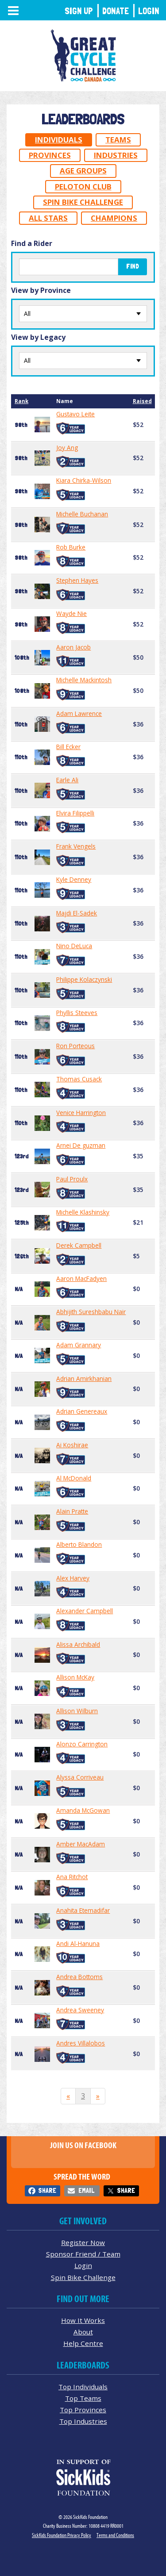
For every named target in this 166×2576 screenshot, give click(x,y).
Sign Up (79, 10)
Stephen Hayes (77, 580)
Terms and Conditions (115, 2535)
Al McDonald (73, 1478)
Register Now (83, 2242)
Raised (142, 401)
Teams (118, 140)
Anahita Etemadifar (83, 1910)
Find (132, 266)
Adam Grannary (78, 1345)
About (83, 2331)
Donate (115, 10)
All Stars (48, 218)
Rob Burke (70, 547)
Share (47, 2190)
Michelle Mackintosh (84, 680)
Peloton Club (83, 186)
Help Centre (83, 2343)
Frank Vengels (76, 846)
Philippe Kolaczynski (84, 979)
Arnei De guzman (80, 1145)
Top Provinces (83, 2409)
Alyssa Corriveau (80, 1777)
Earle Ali (67, 780)
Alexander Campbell (84, 1611)
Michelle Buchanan (82, 514)
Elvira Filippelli (75, 813)
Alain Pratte (72, 1511)
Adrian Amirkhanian (84, 1378)
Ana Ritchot (72, 1876)
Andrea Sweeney (80, 2010)
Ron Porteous (75, 1046)
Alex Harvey (72, 1578)
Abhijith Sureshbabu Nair (91, 1311)
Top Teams (83, 2398)
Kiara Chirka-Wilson (83, 480)
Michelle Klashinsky (82, 1212)
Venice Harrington (81, 1112)
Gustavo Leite (75, 414)
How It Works (83, 2320)
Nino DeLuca (74, 946)
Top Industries (83, 2421)
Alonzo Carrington (82, 1744)
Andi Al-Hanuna (78, 1943)
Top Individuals (83, 2386)
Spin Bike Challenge (83, 202)
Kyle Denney (73, 879)
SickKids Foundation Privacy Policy (61, 2535)
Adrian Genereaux (81, 1411)
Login (148, 10)
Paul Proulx (72, 1179)
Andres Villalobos (80, 2043)
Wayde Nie (71, 613)
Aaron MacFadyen (81, 1278)
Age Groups (83, 170)
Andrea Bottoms (79, 1976)
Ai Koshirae (72, 1445)
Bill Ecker (68, 746)
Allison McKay (75, 1677)
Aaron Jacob (73, 647)
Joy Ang (67, 447)
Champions (114, 218)
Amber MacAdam (80, 1844)
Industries (116, 155)
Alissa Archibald (78, 1644)
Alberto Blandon (79, 1544)
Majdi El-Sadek (76, 913)
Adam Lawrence (79, 713)
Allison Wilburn (77, 1711)
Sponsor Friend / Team (83, 2253)
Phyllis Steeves (76, 1012)
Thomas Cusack (79, 1079)
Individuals (58, 140)
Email (86, 2190)
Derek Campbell (78, 1245)
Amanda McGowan (83, 1810)
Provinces (50, 155)
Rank (21, 401)
